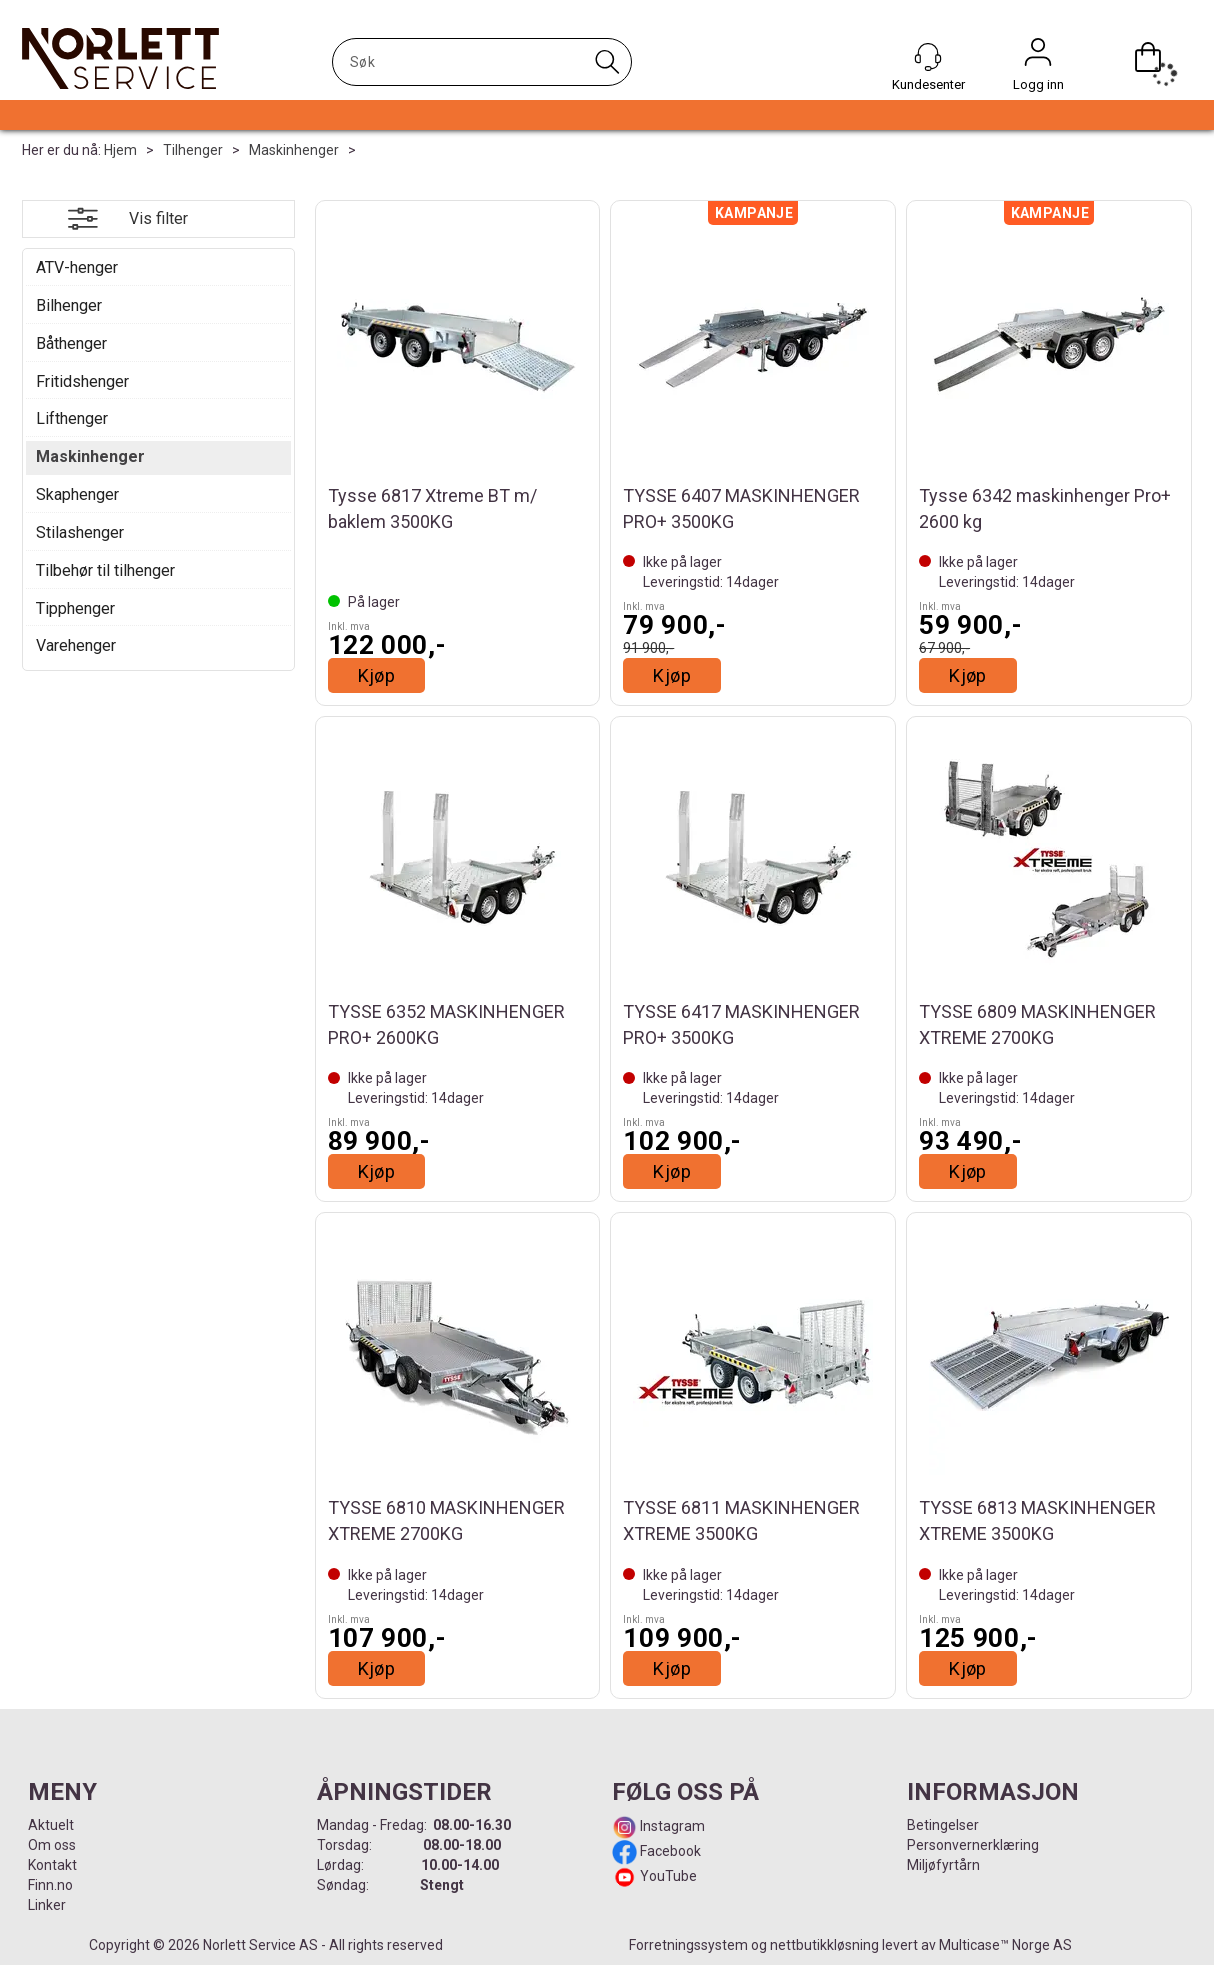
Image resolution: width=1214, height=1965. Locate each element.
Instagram (671, 1826)
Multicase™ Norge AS (1005, 1945)
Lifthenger (72, 418)
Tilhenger (193, 150)
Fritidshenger (82, 381)
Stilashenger (80, 532)
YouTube (668, 1876)
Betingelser (943, 1825)
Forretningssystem (688, 1945)
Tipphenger (75, 608)
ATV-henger (77, 267)
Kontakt (52, 1865)
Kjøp (377, 675)
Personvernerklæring (973, 1845)
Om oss (52, 1845)
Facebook (669, 1851)
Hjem (120, 150)
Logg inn (1038, 57)
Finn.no (50, 1885)
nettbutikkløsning (824, 1945)
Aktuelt (51, 1825)
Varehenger (76, 645)
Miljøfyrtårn (943, 1865)
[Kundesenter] (928, 57)
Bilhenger (69, 305)
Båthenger (71, 343)
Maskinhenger (294, 150)
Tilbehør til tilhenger (105, 570)
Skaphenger (77, 494)
